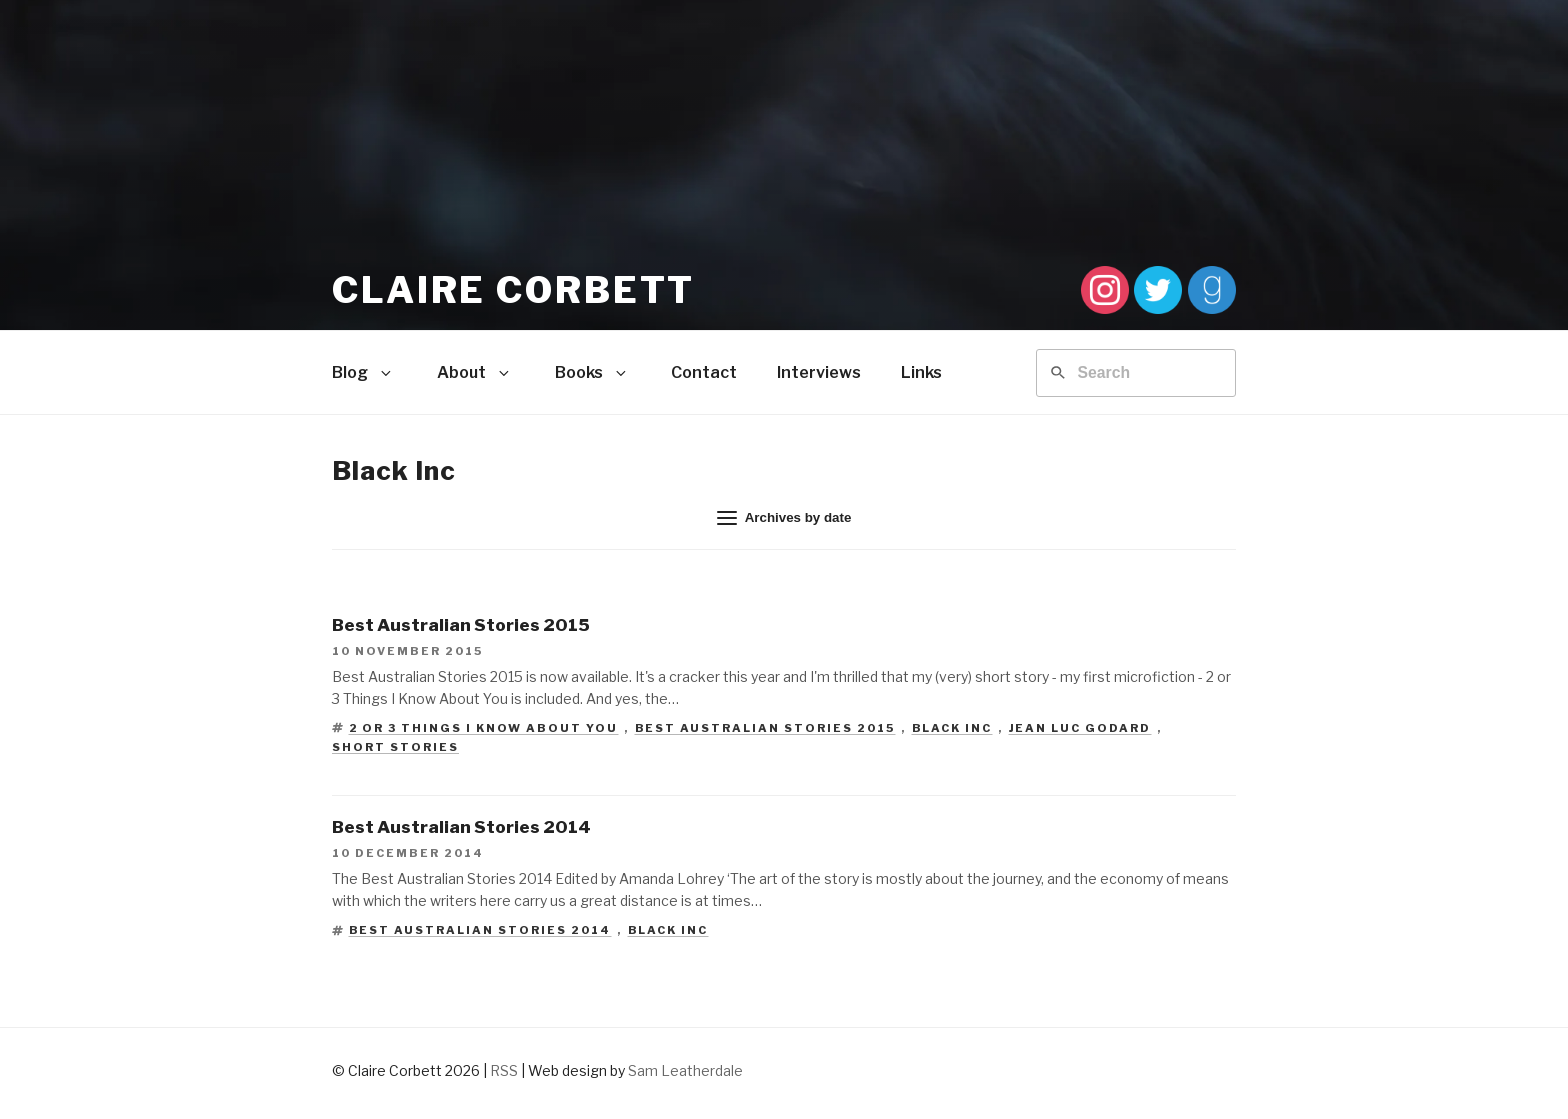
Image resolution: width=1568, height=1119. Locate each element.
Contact (704, 372)
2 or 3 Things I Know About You (484, 728)
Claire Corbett (513, 290)
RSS (504, 1070)
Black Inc (952, 728)
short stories (395, 747)
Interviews (819, 372)
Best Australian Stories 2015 (765, 728)
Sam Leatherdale (685, 1070)
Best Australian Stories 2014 (480, 930)
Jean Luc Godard (1080, 728)
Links (921, 372)
